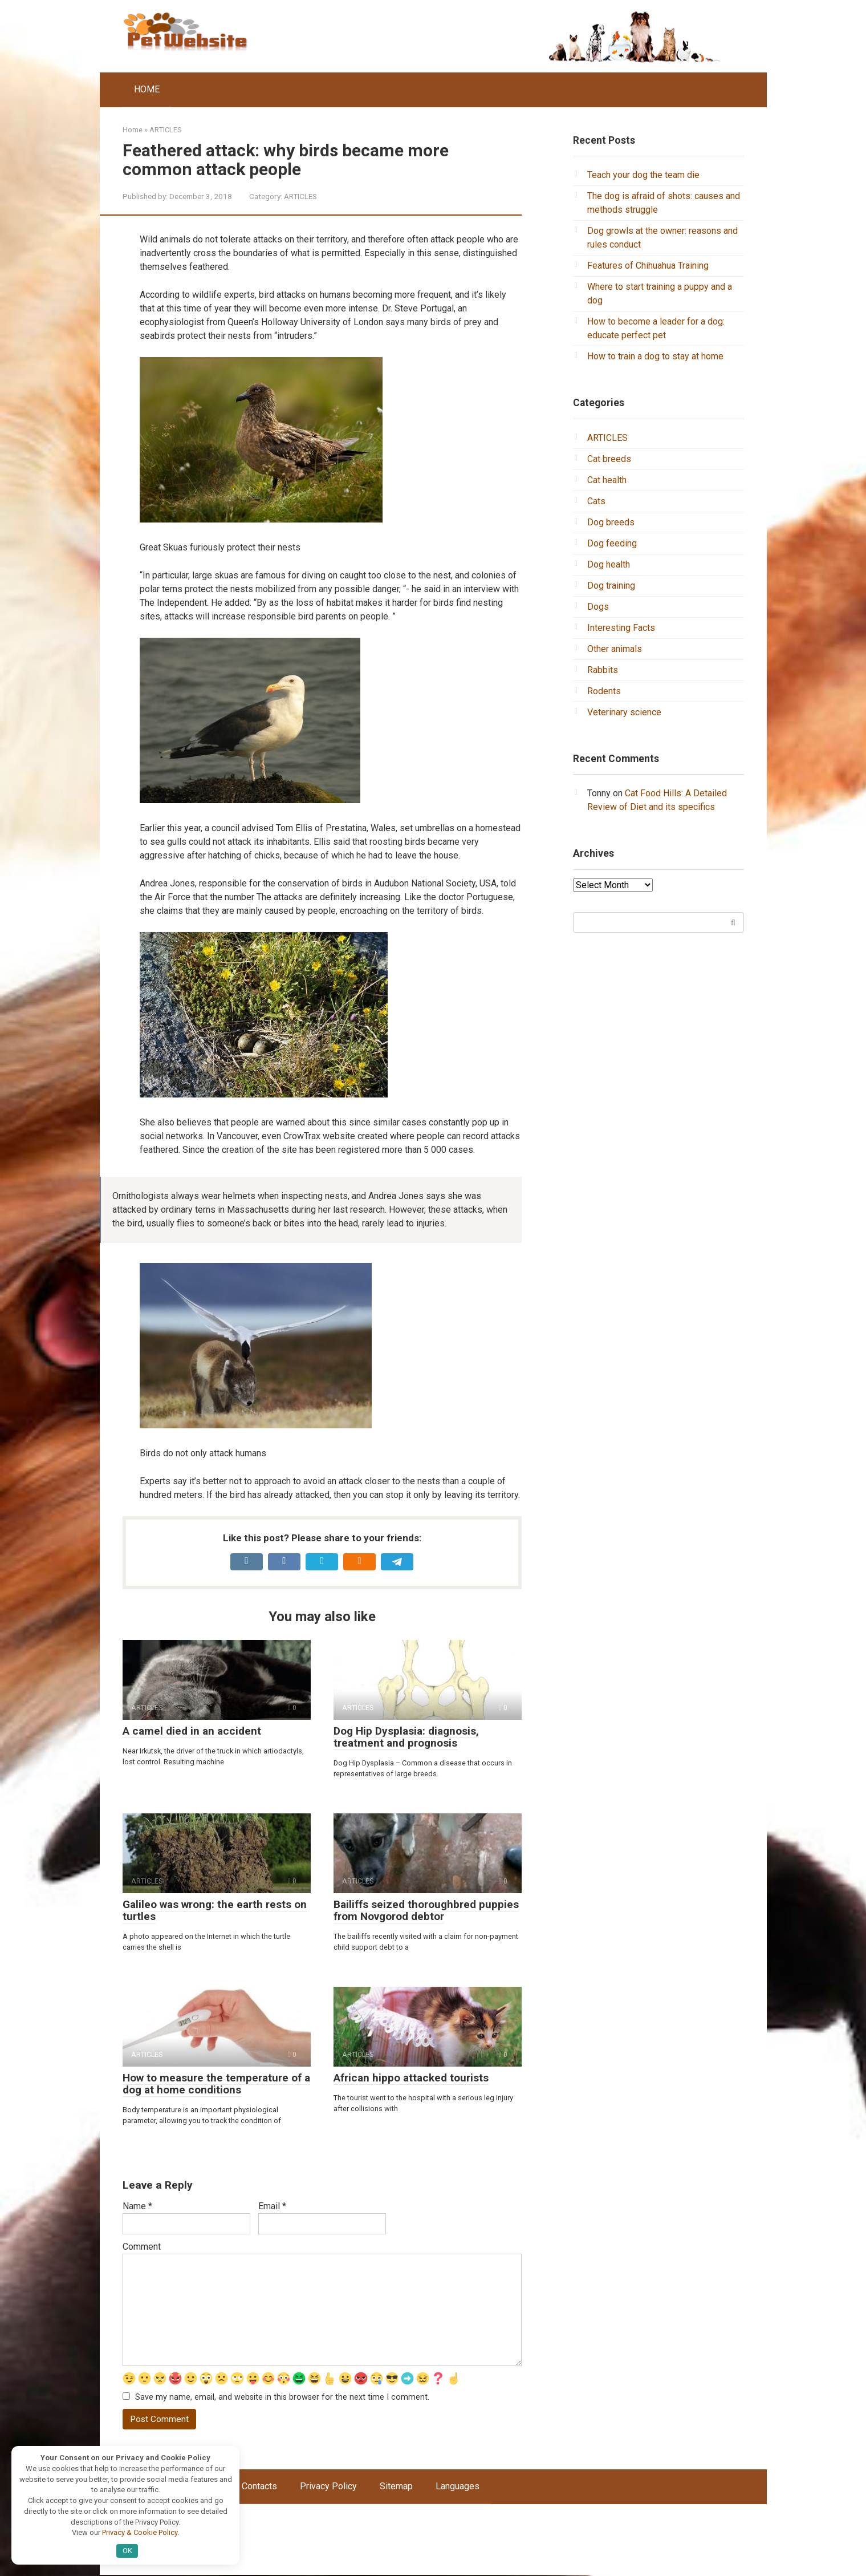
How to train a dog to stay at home (655, 356)
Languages (457, 2487)
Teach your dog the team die (643, 174)
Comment (142, 2246)
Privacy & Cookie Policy (139, 2532)
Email (272, 2206)
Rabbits (602, 670)
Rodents (604, 691)
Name (137, 2206)
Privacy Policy (328, 2487)
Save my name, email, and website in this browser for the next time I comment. (282, 2398)
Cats (596, 501)
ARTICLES (300, 196)
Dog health (608, 564)
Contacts (259, 2487)
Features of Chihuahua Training (648, 265)
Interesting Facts (621, 627)
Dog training (611, 585)
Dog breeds (611, 522)
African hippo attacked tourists (411, 2077)
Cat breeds (609, 458)
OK (127, 2550)
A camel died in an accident (192, 1730)
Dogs (598, 606)
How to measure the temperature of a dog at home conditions (216, 2083)
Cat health (607, 480)
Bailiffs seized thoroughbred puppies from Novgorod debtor (426, 1910)
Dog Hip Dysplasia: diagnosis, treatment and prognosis (406, 1736)
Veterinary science (624, 712)
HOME (147, 89)
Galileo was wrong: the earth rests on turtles (215, 1910)
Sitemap (396, 2487)
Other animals (614, 648)
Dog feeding (612, 543)
